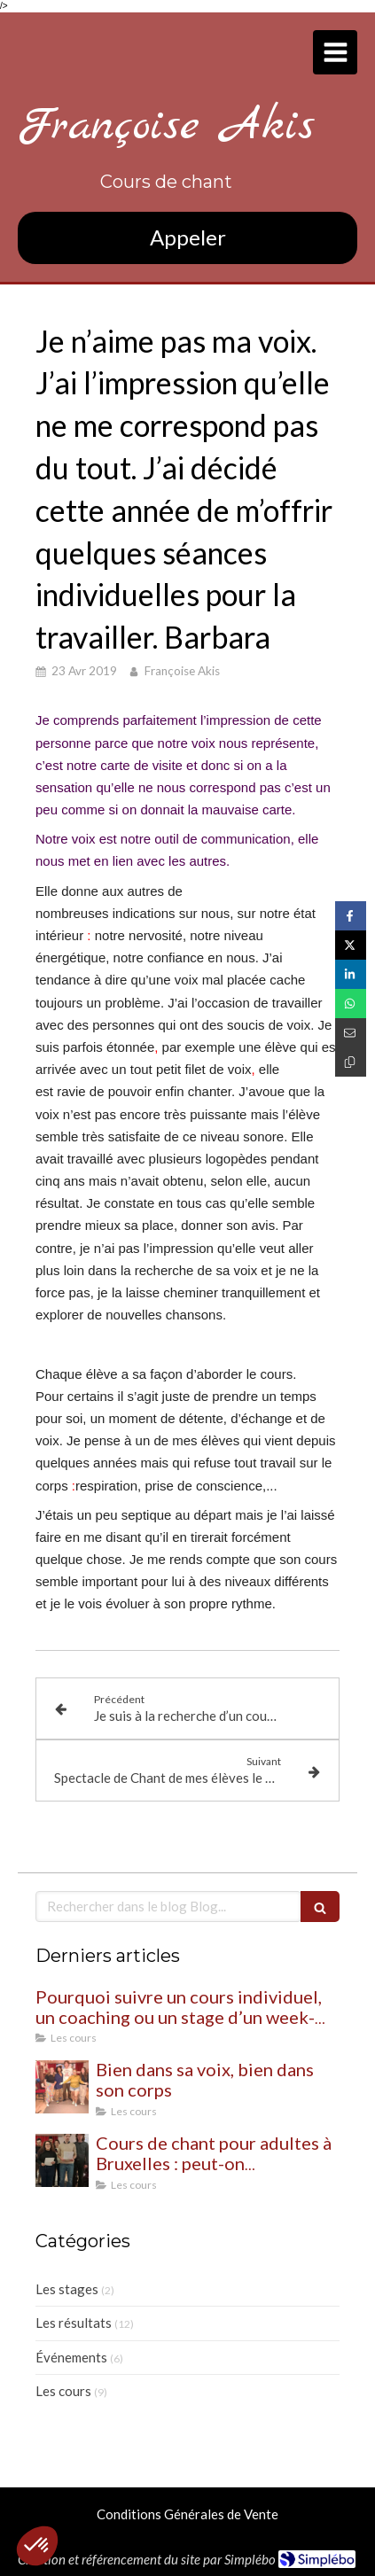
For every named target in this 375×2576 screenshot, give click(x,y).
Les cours (63, 2391)
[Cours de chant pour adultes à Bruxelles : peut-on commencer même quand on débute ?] (62, 2160)
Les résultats (73, 2323)
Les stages (66, 2289)
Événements (71, 2357)
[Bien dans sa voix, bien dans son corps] (62, 2086)
